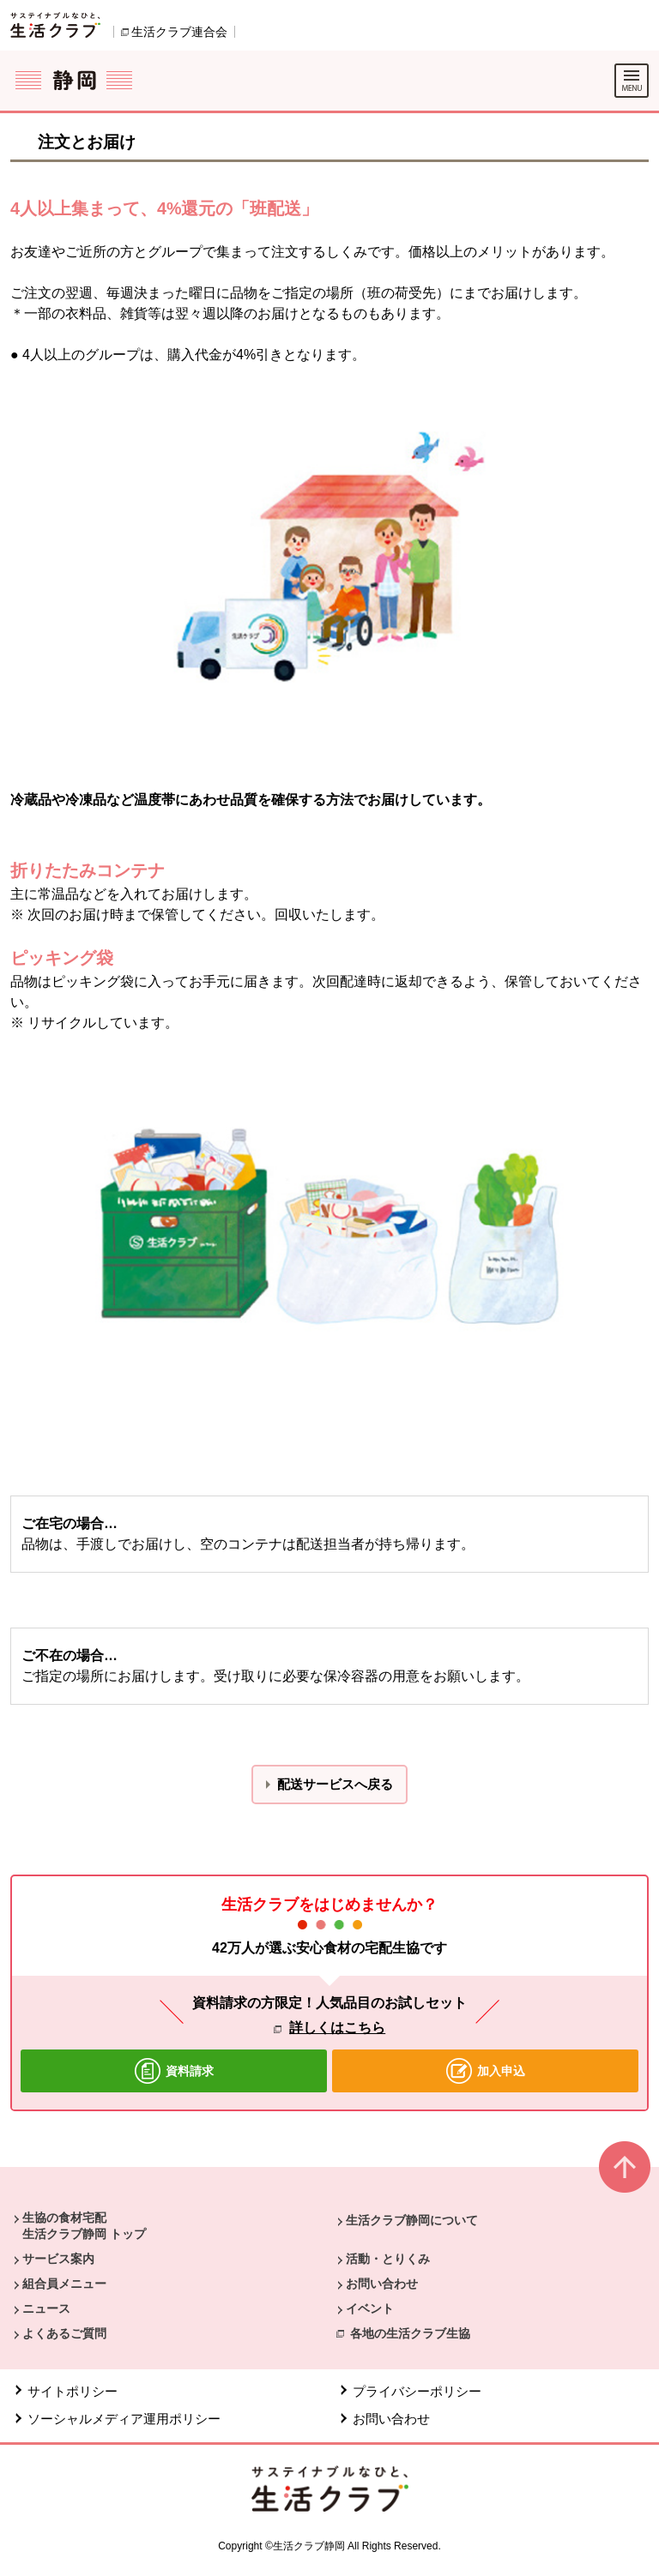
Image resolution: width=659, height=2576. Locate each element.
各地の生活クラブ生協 (410, 2333)
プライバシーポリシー (419, 2391)
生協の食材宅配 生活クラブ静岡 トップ (84, 2225)
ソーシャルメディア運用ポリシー (124, 2418)
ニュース (46, 2308)
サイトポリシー (72, 2391)
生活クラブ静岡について (412, 2220)
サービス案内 (58, 2259)
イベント (370, 2308)
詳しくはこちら (337, 2027)
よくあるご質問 (64, 2333)
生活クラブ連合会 (179, 32)
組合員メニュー (64, 2283)
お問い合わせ (382, 2283)
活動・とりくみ (388, 2259)
